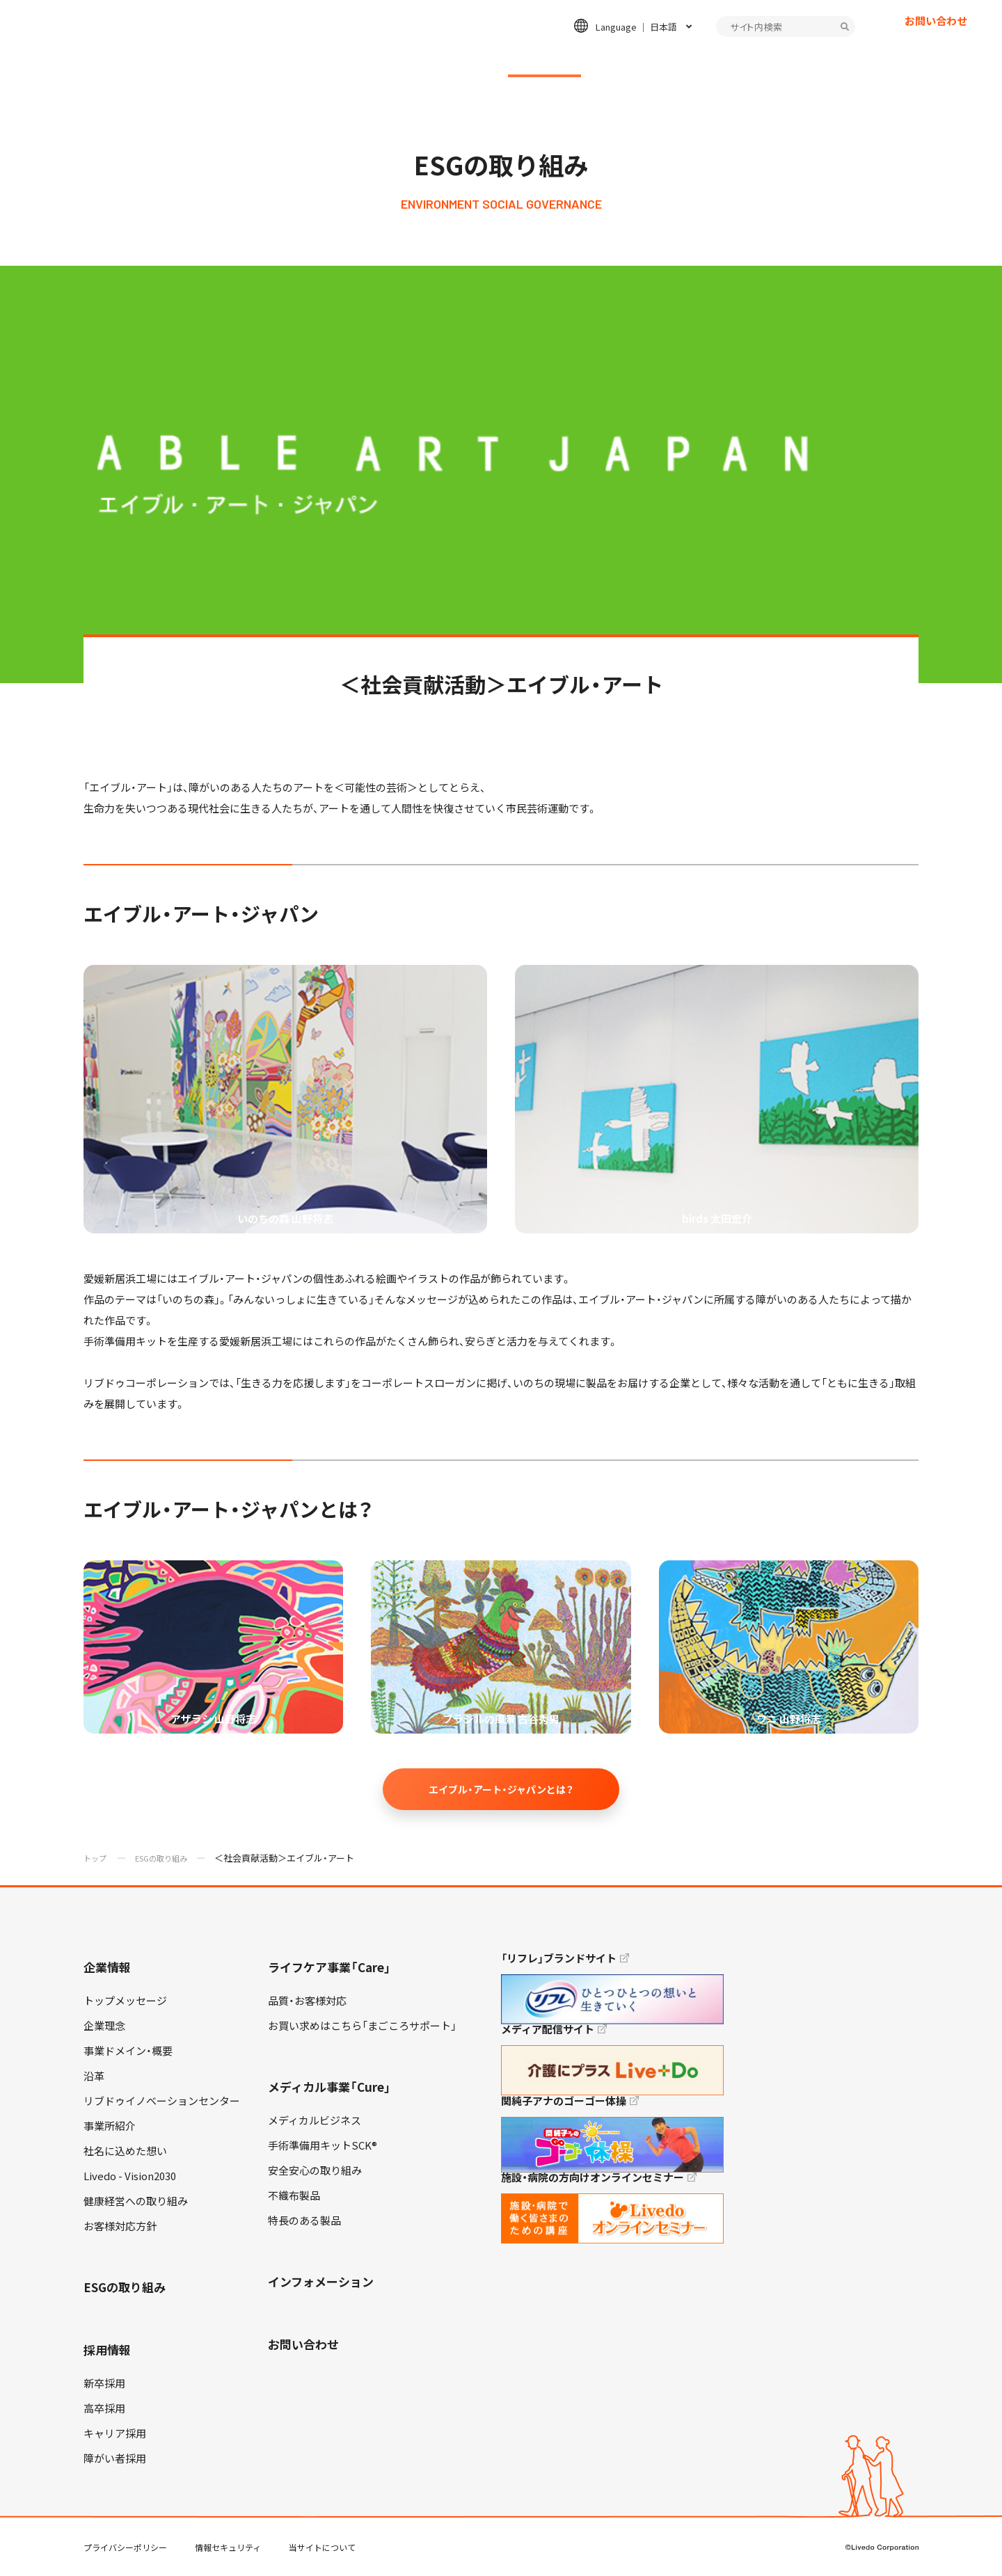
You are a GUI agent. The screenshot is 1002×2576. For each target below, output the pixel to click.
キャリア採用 (115, 2433)
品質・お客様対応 (307, 2000)
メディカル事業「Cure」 (329, 2086)
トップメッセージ (125, 2000)
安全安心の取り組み (315, 2170)
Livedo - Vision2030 (130, 2176)
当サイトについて (322, 2547)
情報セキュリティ (228, 2547)
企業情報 (188, 59)
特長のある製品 (304, 2220)
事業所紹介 (110, 2126)
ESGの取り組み (544, 59)
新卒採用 (104, 2383)
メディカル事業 (420, 59)
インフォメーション (772, 59)
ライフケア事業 (296, 59)
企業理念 (104, 2025)
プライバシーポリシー (125, 2547)
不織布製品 (294, 2195)
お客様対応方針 (120, 2226)
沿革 (94, 2075)
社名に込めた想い (125, 2151)
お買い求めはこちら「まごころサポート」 (362, 2025)
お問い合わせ (936, 45)
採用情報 (653, 59)
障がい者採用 (115, 2458)
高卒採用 (104, 2408)
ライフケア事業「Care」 (329, 1967)
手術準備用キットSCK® (322, 2145)
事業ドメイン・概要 (128, 2050)
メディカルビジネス (314, 2120)
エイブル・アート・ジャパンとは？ (501, 1789)
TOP (952, 2521)
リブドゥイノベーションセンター (162, 2101)
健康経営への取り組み (136, 2201)
